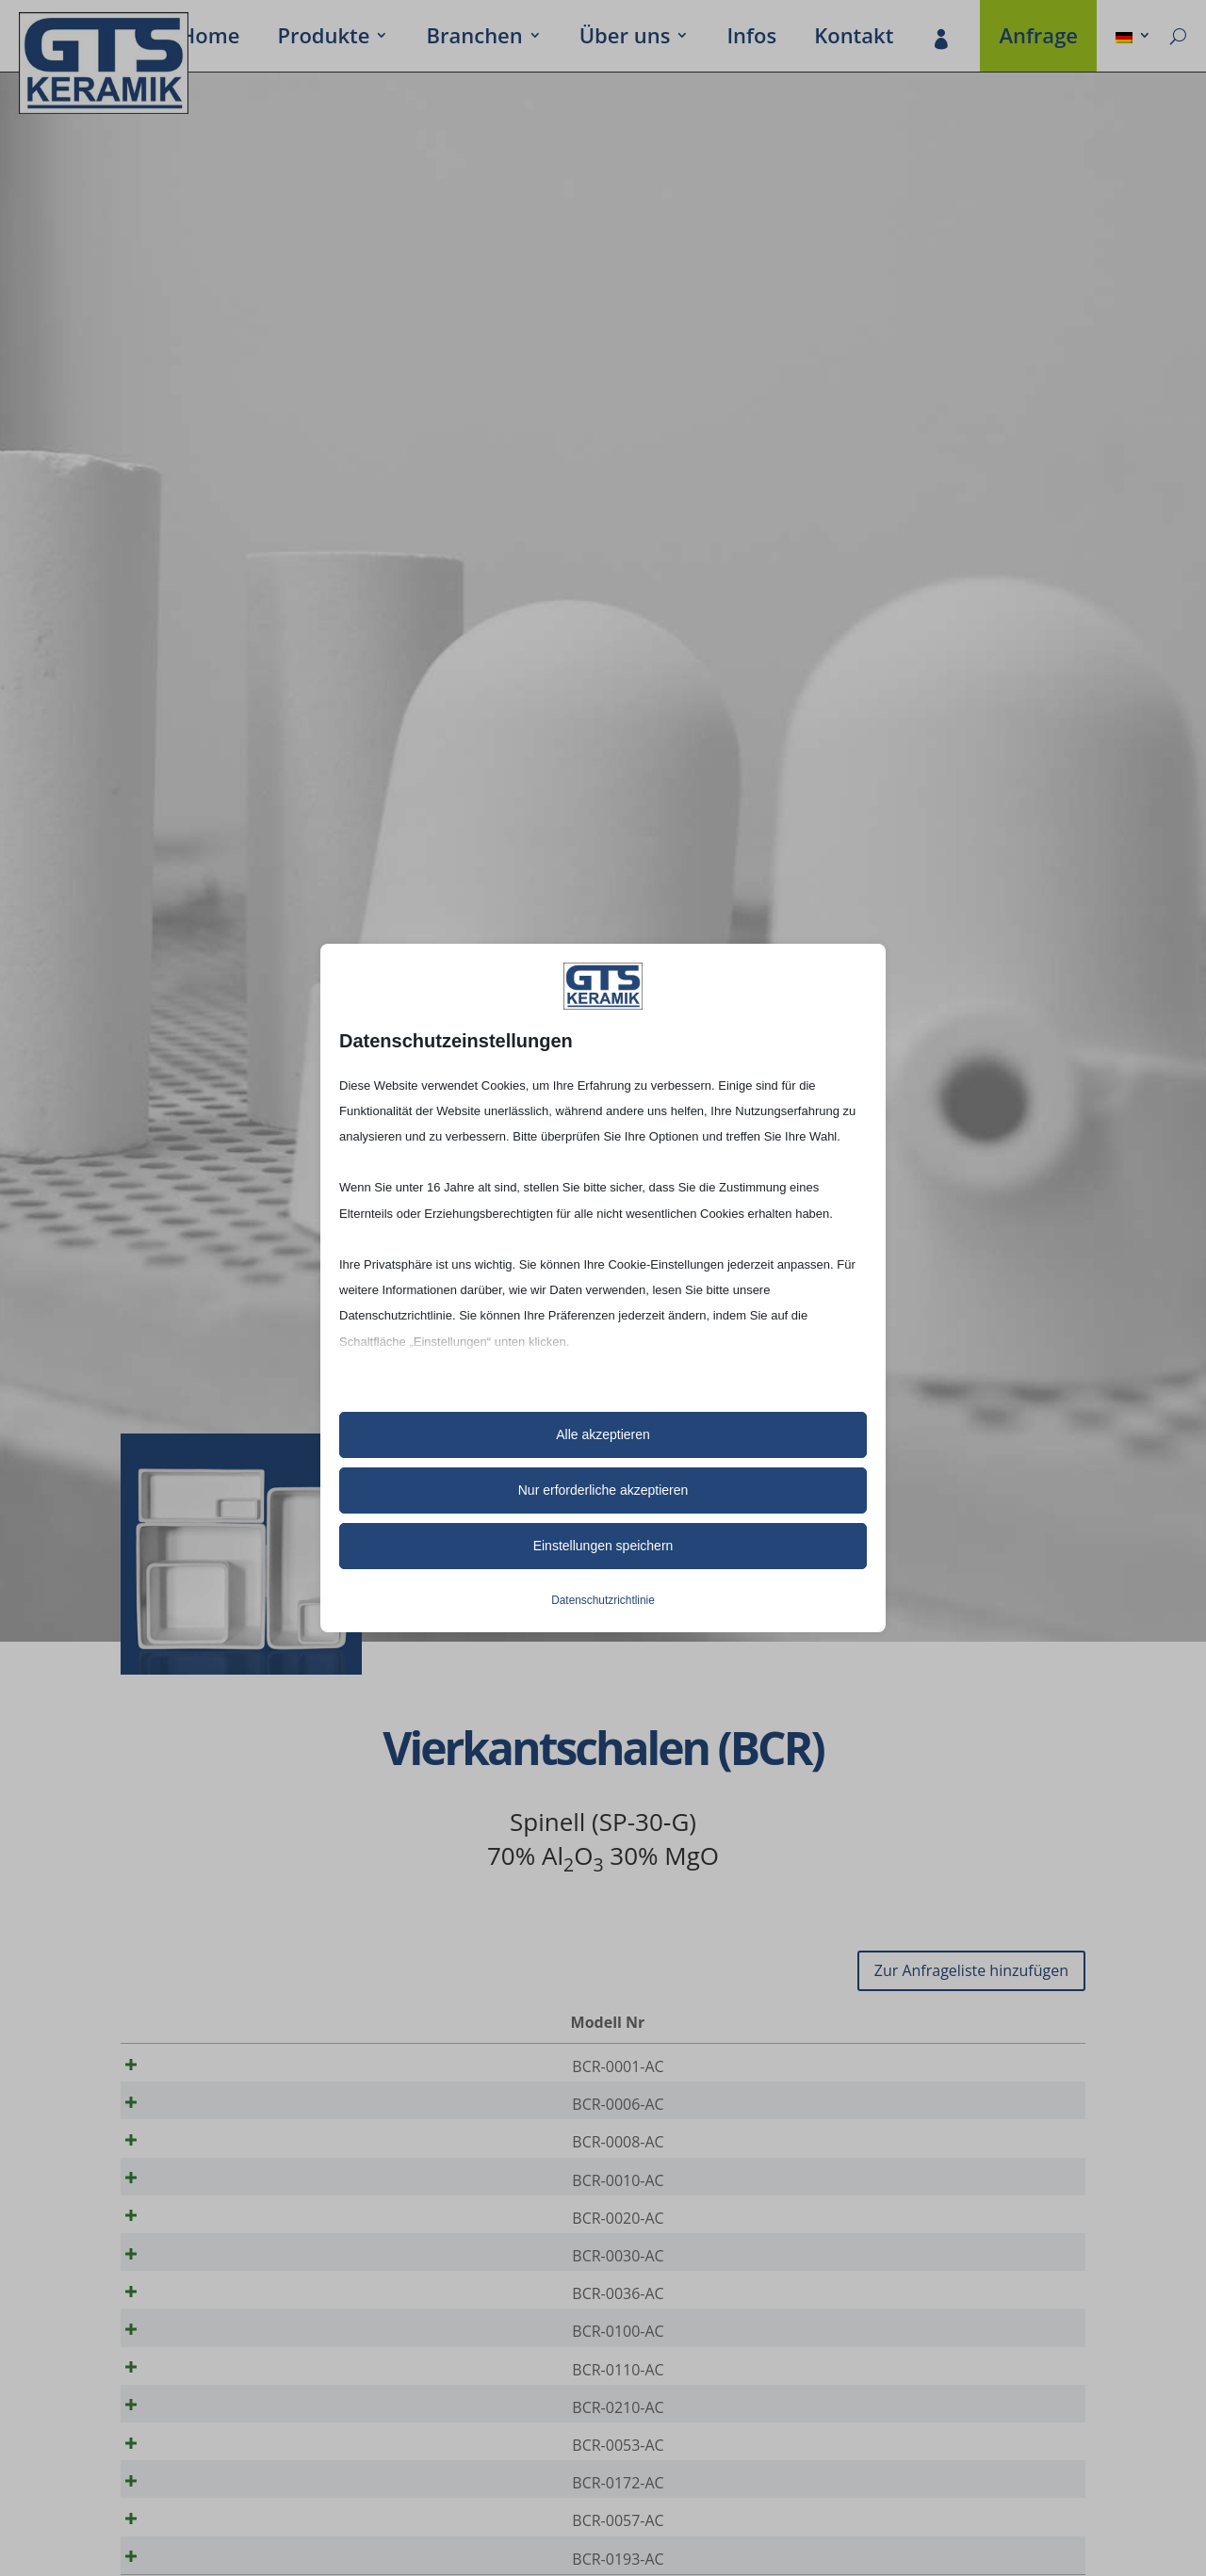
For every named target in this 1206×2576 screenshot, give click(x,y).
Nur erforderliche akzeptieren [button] (603, 1490)
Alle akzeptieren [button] (603, 1434)
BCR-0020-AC (207, 2243)
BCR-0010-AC (207, 2199)
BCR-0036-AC (207, 2332)
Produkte (323, 38)
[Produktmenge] (1007, 2067)
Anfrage (1038, 38)
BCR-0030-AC (207, 2287)
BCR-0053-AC (207, 2509)
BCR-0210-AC (207, 2464)
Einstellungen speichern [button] (603, 1545)
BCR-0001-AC (207, 2066)
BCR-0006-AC (207, 2110)
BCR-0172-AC (207, 2553)
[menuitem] (1133, 38)
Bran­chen (474, 38)
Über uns (625, 38)
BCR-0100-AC (207, 2376)
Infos (751, 38)
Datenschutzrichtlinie (603, 1600)
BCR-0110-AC (207, 2420)
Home (210, 38)
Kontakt (853, 38)
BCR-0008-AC (207, 2155)
